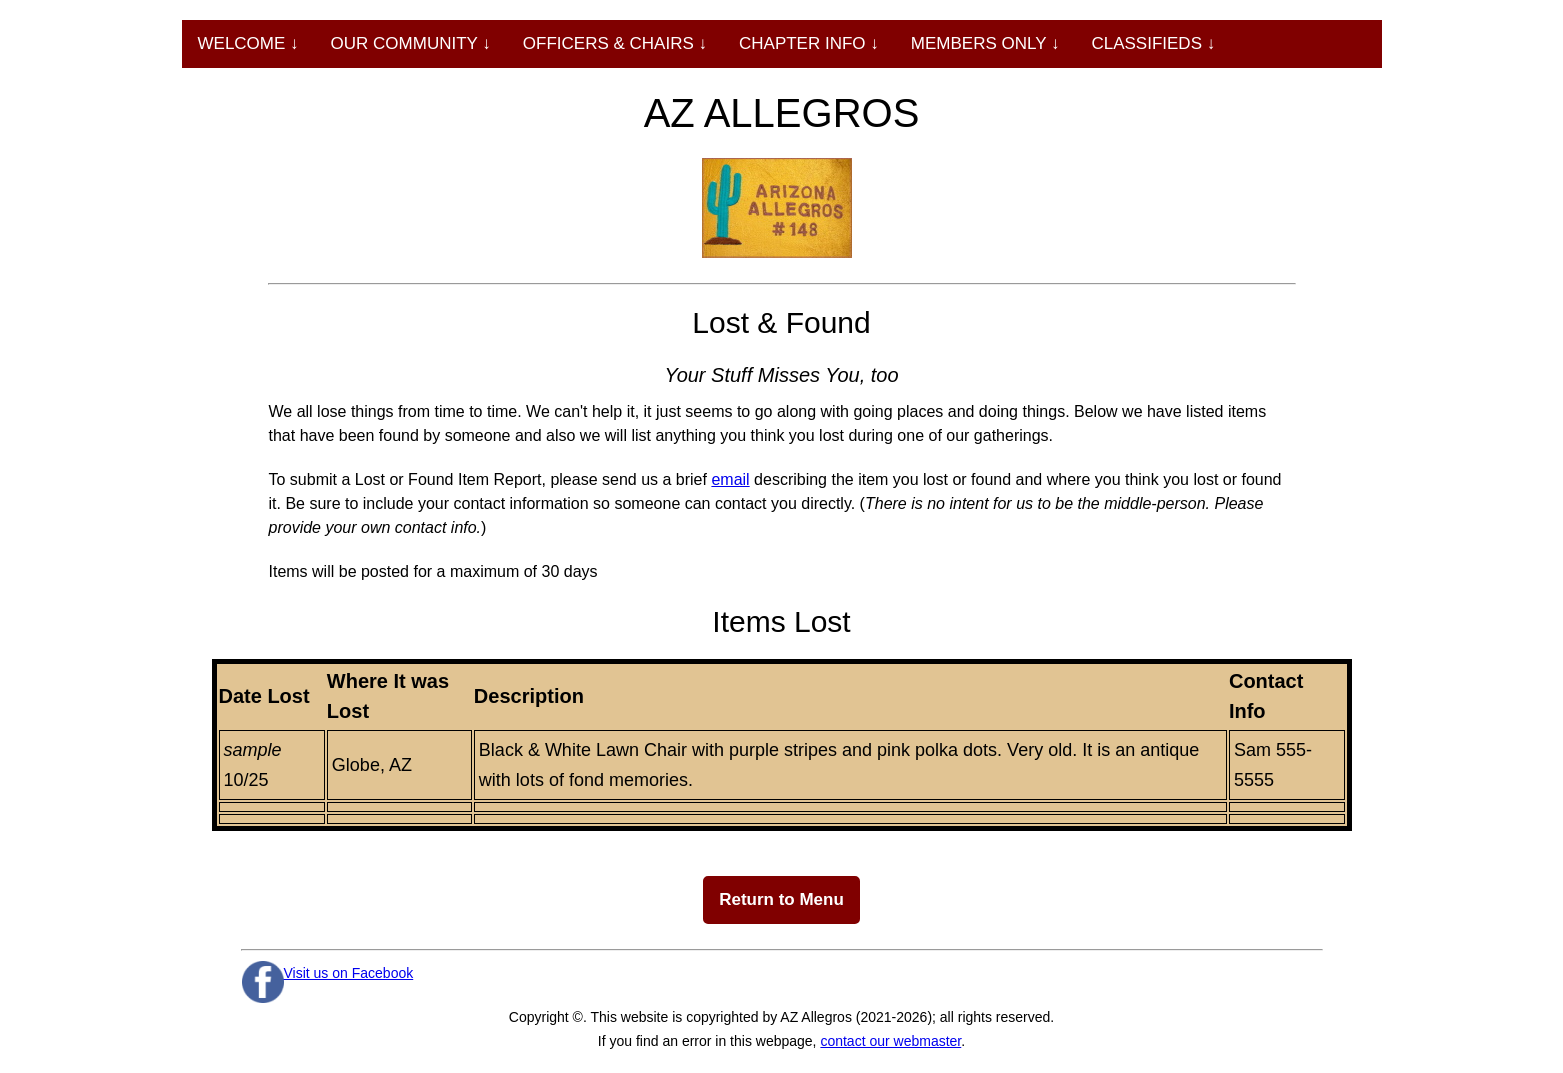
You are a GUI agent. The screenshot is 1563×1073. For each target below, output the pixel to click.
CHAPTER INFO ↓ (809, 43)
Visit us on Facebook (349, 973)
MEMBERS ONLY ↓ (985, 43)
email (730, 479)
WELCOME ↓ (248, 43)
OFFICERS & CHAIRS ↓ (615, 43)
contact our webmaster (890, 1041)
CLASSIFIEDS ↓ (1153, 43)
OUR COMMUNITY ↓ (411, 43)
